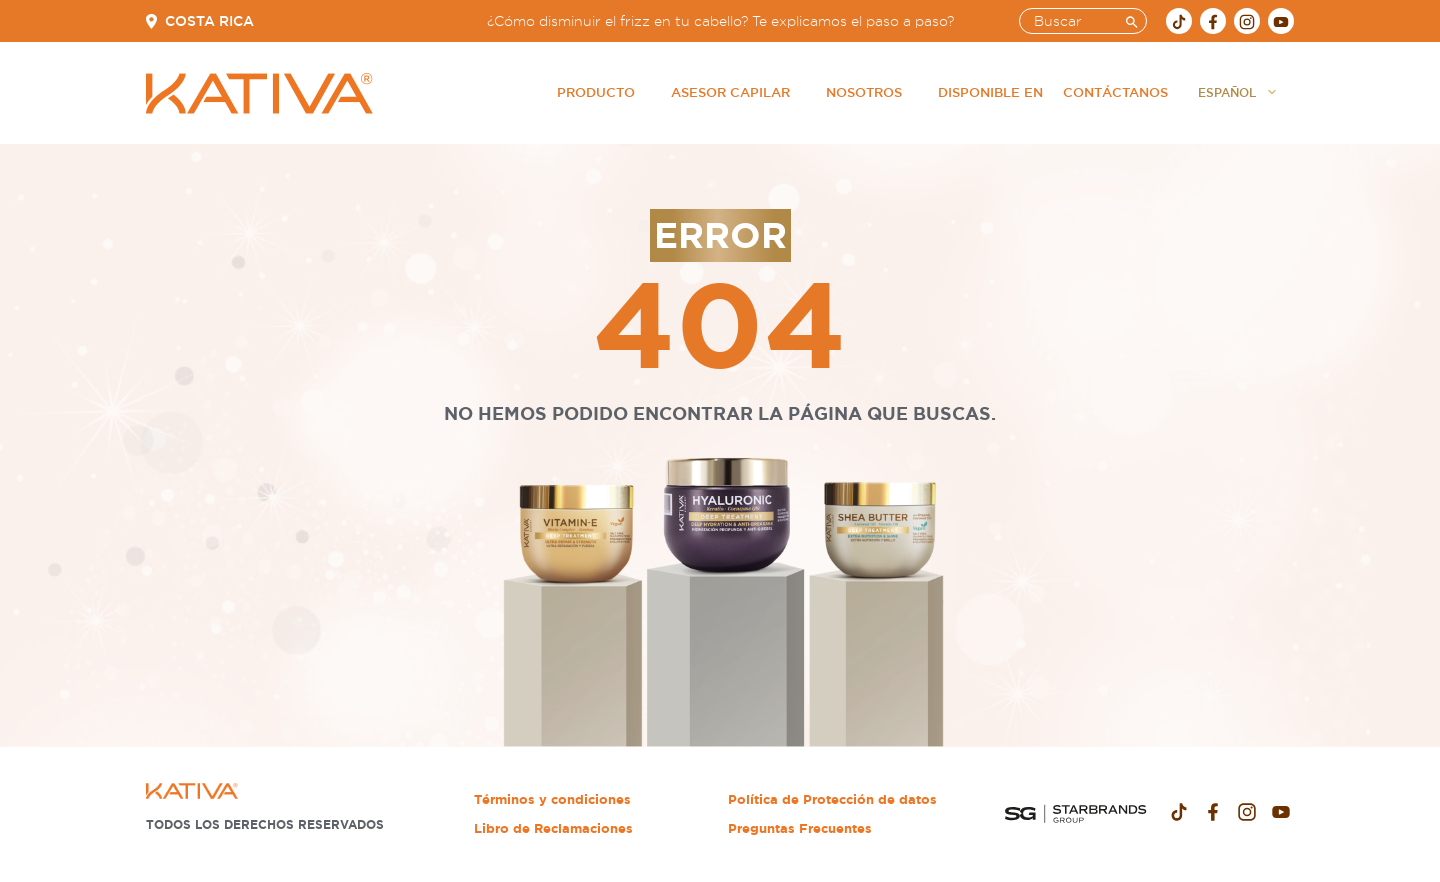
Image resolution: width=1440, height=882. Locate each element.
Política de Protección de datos (832, 799)
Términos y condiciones (552, 799)
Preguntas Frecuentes (800, 828)
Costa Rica (209, 21)
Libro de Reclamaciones (553, 828)
